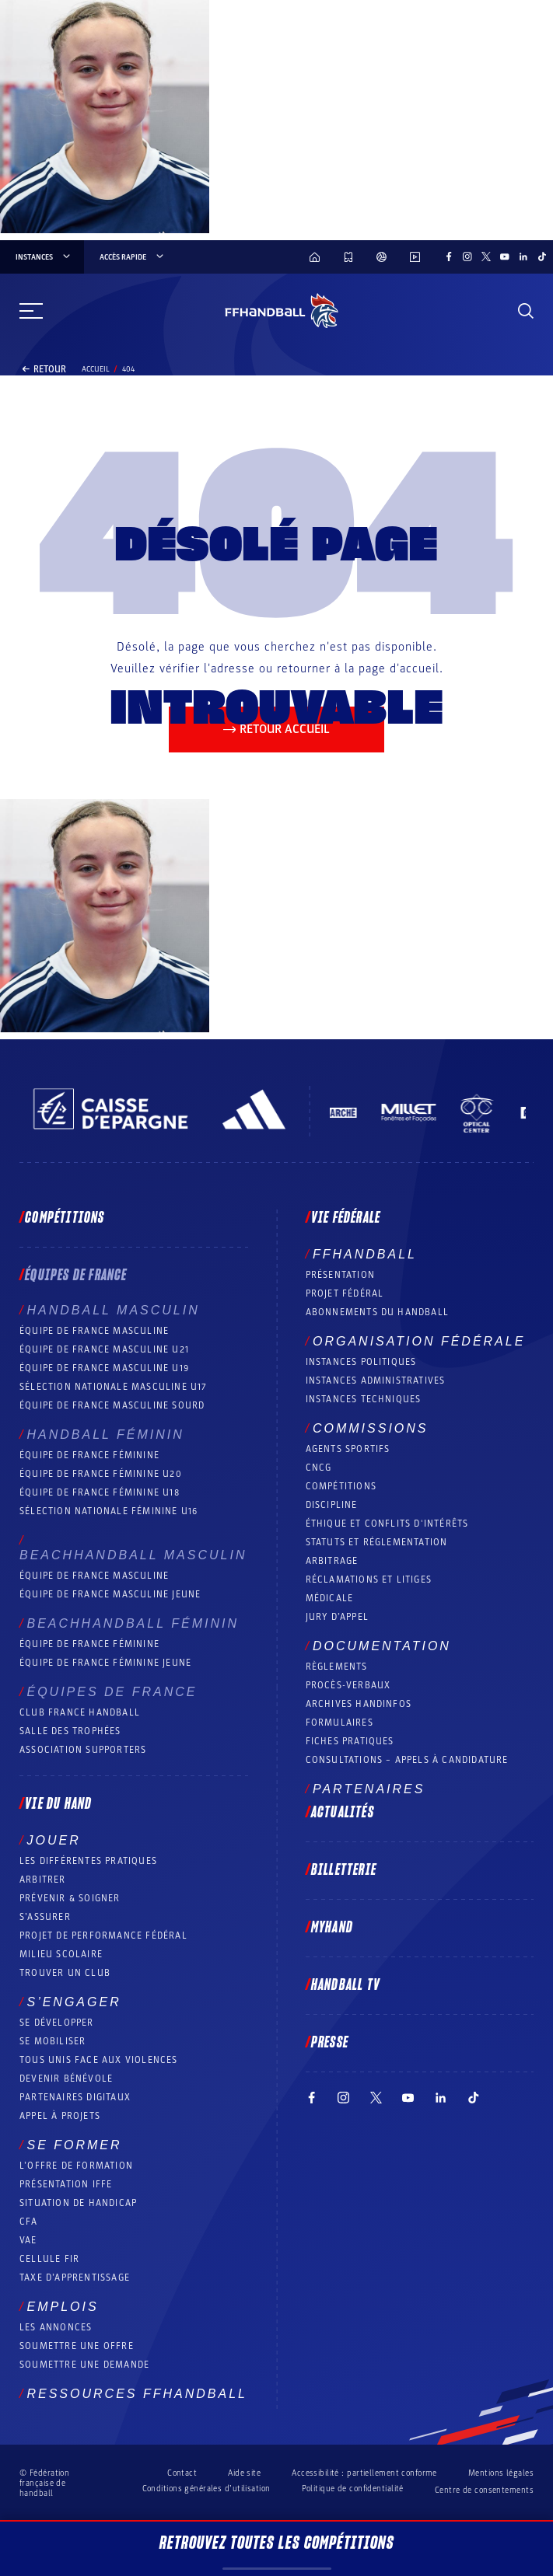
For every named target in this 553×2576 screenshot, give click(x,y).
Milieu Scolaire (61, 1954)
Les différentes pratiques (88, 1860)
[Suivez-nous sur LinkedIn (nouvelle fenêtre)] (523, 256)
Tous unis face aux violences (98, 2059)
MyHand (332, 1927)
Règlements (337, 1666)
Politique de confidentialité (353, 2489)
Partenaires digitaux (75, 2097)
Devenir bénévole (66, 2078)
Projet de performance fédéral (103, 1935)
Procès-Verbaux (348, 1685)
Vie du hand (58, 1804)
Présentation (340, 1274)
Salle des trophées (70, 1731)
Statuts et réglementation (377, 1542)
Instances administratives (376, 1380)
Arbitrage (332, 1560)
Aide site (244, 2473)
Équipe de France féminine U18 (99, 1492)
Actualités (342, 1812)
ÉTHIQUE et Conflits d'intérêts (387, 1523)
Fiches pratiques (350, 1741)
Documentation (382, 1646)
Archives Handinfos (359, 1703)
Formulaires (339, 1722)
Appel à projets (59, 2115)
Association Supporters (82, 1749)
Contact (182, 2473)
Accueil (96, 369)
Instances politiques (361, 1361)
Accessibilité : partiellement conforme (364, 2473)
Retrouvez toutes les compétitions (276, 2552)
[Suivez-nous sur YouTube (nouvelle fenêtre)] (504, 256)
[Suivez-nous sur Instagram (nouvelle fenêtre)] (467, 256)
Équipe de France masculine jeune (110, 1594)
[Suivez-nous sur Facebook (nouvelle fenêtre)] (448, 256)
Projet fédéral (345, 1293)
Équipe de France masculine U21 (104, 1349)
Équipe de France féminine (89, 1455)
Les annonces (55, 2327)
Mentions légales (501, 2473)
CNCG (319, 1467)
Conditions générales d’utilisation (206, 2489)
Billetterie (343, 1870)
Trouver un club (64, 1972)
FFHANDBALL (365, 1254)
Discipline (332, 1504)
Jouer (53, 1840)
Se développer (56, 2022)
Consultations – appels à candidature (407, 1759)
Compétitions (64, 1218)
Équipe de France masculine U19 (104, 1368)
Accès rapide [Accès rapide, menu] (133, 257)
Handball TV (345, 1985)
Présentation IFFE (65, 2184)
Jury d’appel (337, 1616)
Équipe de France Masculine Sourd (112, 1405)
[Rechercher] (526, 311)
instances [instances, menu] (44, 257)
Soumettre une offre (76, 2345)
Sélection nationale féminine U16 (108, 1511)
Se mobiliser (52, 2041)
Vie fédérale (345, 1218)
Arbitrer (42, 1879)
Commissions (371, 1428)
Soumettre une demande (84, 2364)
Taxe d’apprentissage (74, 2277)
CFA (28, 2221)
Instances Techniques (364, 1399)
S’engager (73, 2002)
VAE (28, 2240)
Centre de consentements (484, 2490)
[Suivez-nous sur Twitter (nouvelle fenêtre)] (486, 256)
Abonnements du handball (378, 1312)
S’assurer (45, 1916)
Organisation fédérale (419, 1341)
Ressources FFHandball (136, 2393)
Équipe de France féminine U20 (100, 1473)
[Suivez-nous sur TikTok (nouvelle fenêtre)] (542, 256)
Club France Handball (79, 1712)
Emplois (62, 2306)
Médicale (330, 1598)
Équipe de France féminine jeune (105, 1662)
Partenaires (369, 1789)
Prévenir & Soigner (70, 1898)
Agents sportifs (348, 1448)
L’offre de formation (76, 2165)
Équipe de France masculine (94, 1330)
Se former (73, 2145)
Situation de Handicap (78, 2202)
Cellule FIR (49, 2258)
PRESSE (329, 2043)
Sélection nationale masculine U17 (113, 1386)
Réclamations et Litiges (369, 1579)
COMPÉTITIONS (341, 1486)
